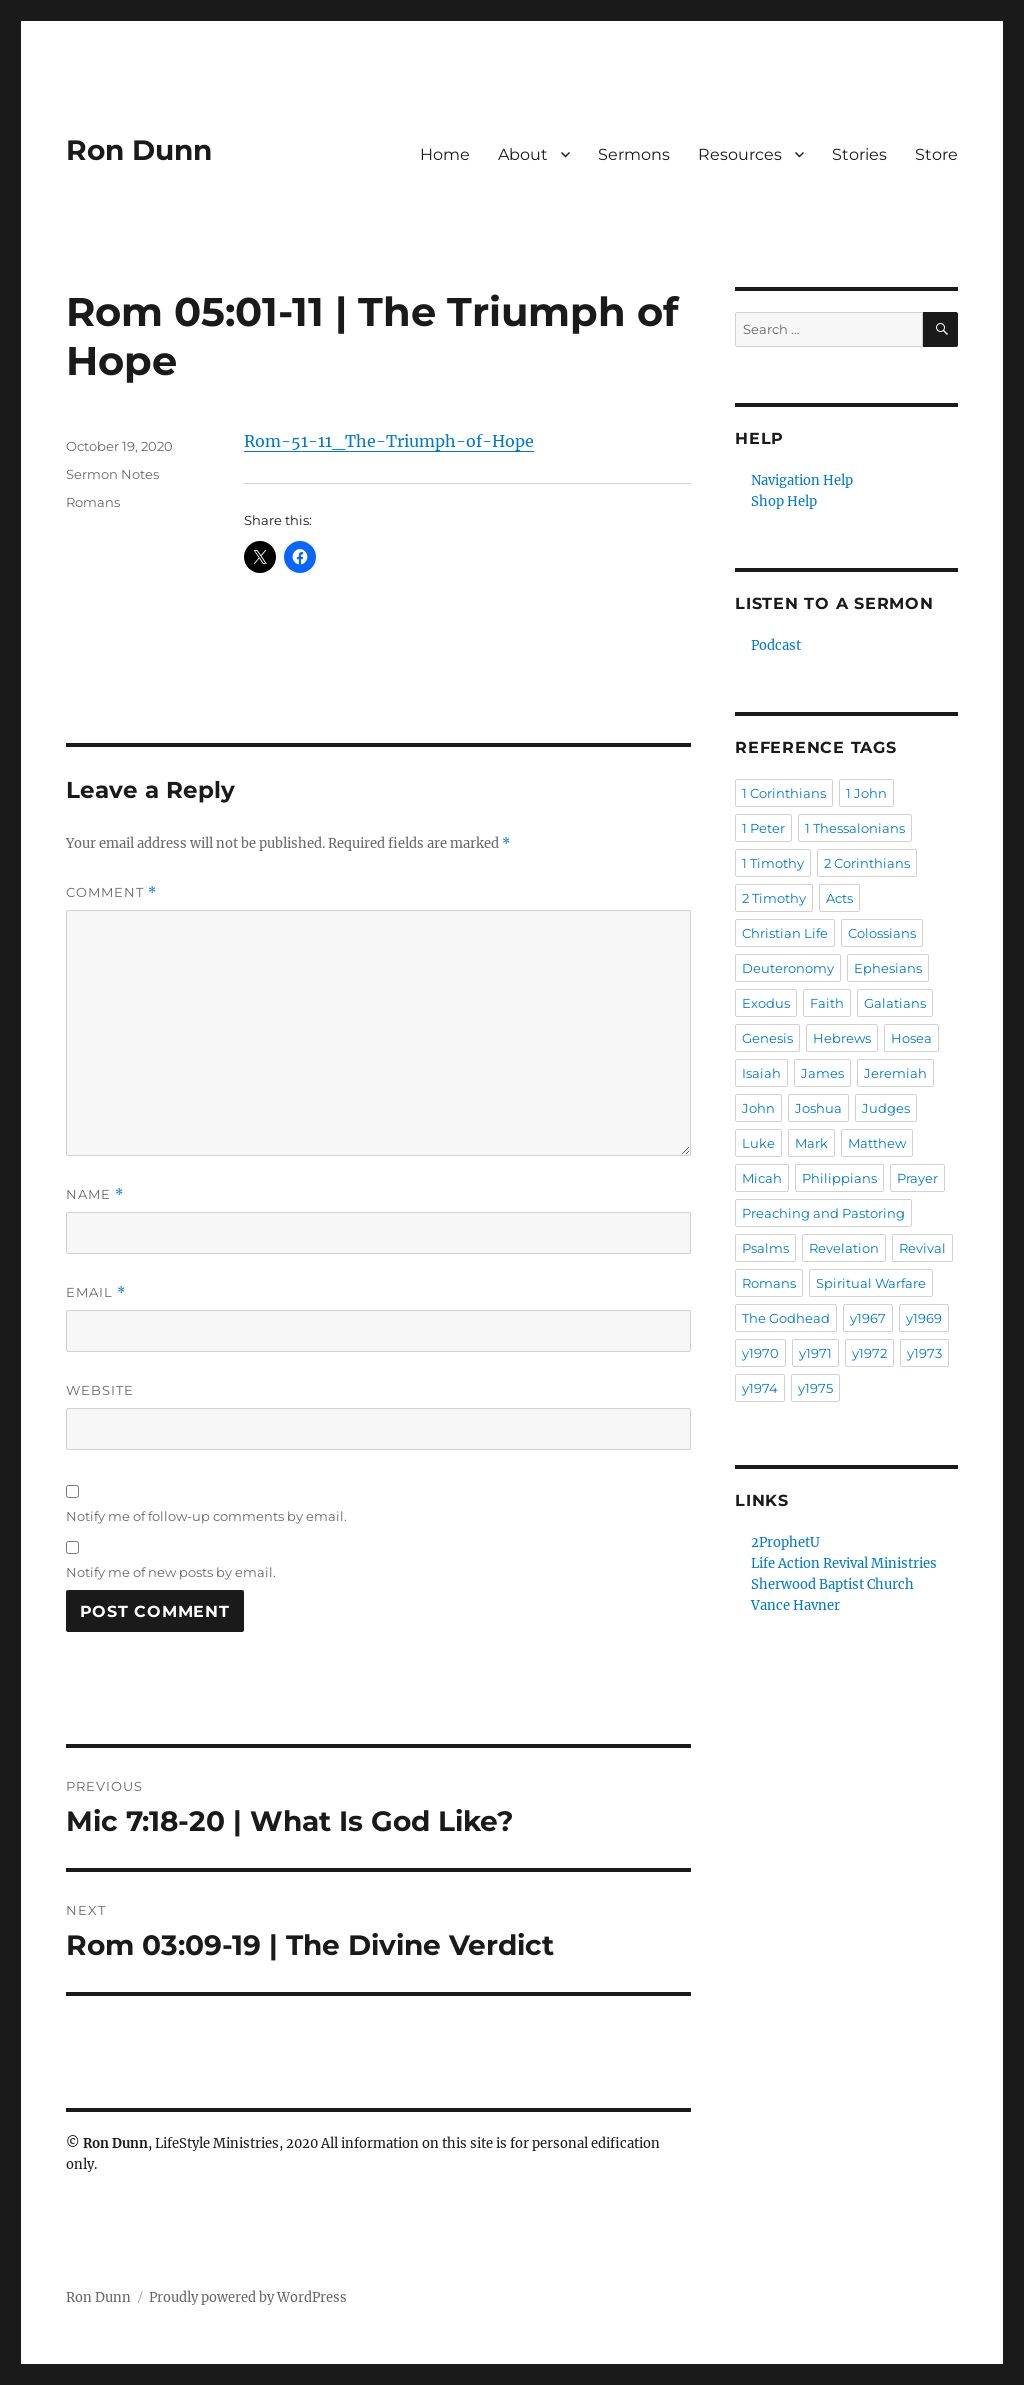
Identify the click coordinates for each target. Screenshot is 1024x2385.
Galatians (895, 1003)
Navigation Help (802, 480)
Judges (886, 1108)
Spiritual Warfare (871, 1283)
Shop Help (784, 501)
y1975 (815, 1388)
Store (936, 154)
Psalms (765, 1248)
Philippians (839, 1178)
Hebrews (842, 1038)
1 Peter (763, 828)
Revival (922, 1248)
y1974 (760, 1388)
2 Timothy (774, 898)
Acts (839, 898)
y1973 (924, 1353)
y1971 (815, 1353)
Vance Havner (795, 1605)
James (822, 1073)
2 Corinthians (867, 863)
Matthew (877, 1143)
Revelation (844, 1248)
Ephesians (888, 968)
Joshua (818, 1108)
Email (96, 1292)
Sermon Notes (112, 474)
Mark (811, 1143)
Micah (762, 1178)
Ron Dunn (139, 150)
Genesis (767, 1038)
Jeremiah (895, 1073)
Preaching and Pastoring (823, 1213)
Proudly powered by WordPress (248, 2297)
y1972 (869, 1353)
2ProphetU (785, 1542)
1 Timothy (773, 863)
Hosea (911, 1038)
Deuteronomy (788, 968)
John (758, 1108)
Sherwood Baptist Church (832, 1584)
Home (445, 154)
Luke (758, 1143)
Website (100, 1390)
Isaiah (761, 1073)
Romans (93, 502)
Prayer (917, 1178)
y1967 (868, 1318)
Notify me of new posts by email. (171, 1572)
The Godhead (786, 1318)
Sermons (634, 154)
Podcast (776, 645)
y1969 (924, 1318)
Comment (111, 892)
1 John (866, 793)
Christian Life (785, 933)
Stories (859, 154)
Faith (827, 1003)
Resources (740, 154)
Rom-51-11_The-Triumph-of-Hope (389, 441)
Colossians (882, 933)
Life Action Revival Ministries (844, 1563)
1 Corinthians (784, 793)
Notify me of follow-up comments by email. (206, 1516)
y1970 (760, 1353)
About (523, 154)
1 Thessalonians (855, 828)
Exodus (766, 1003)
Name (95, 1194)
